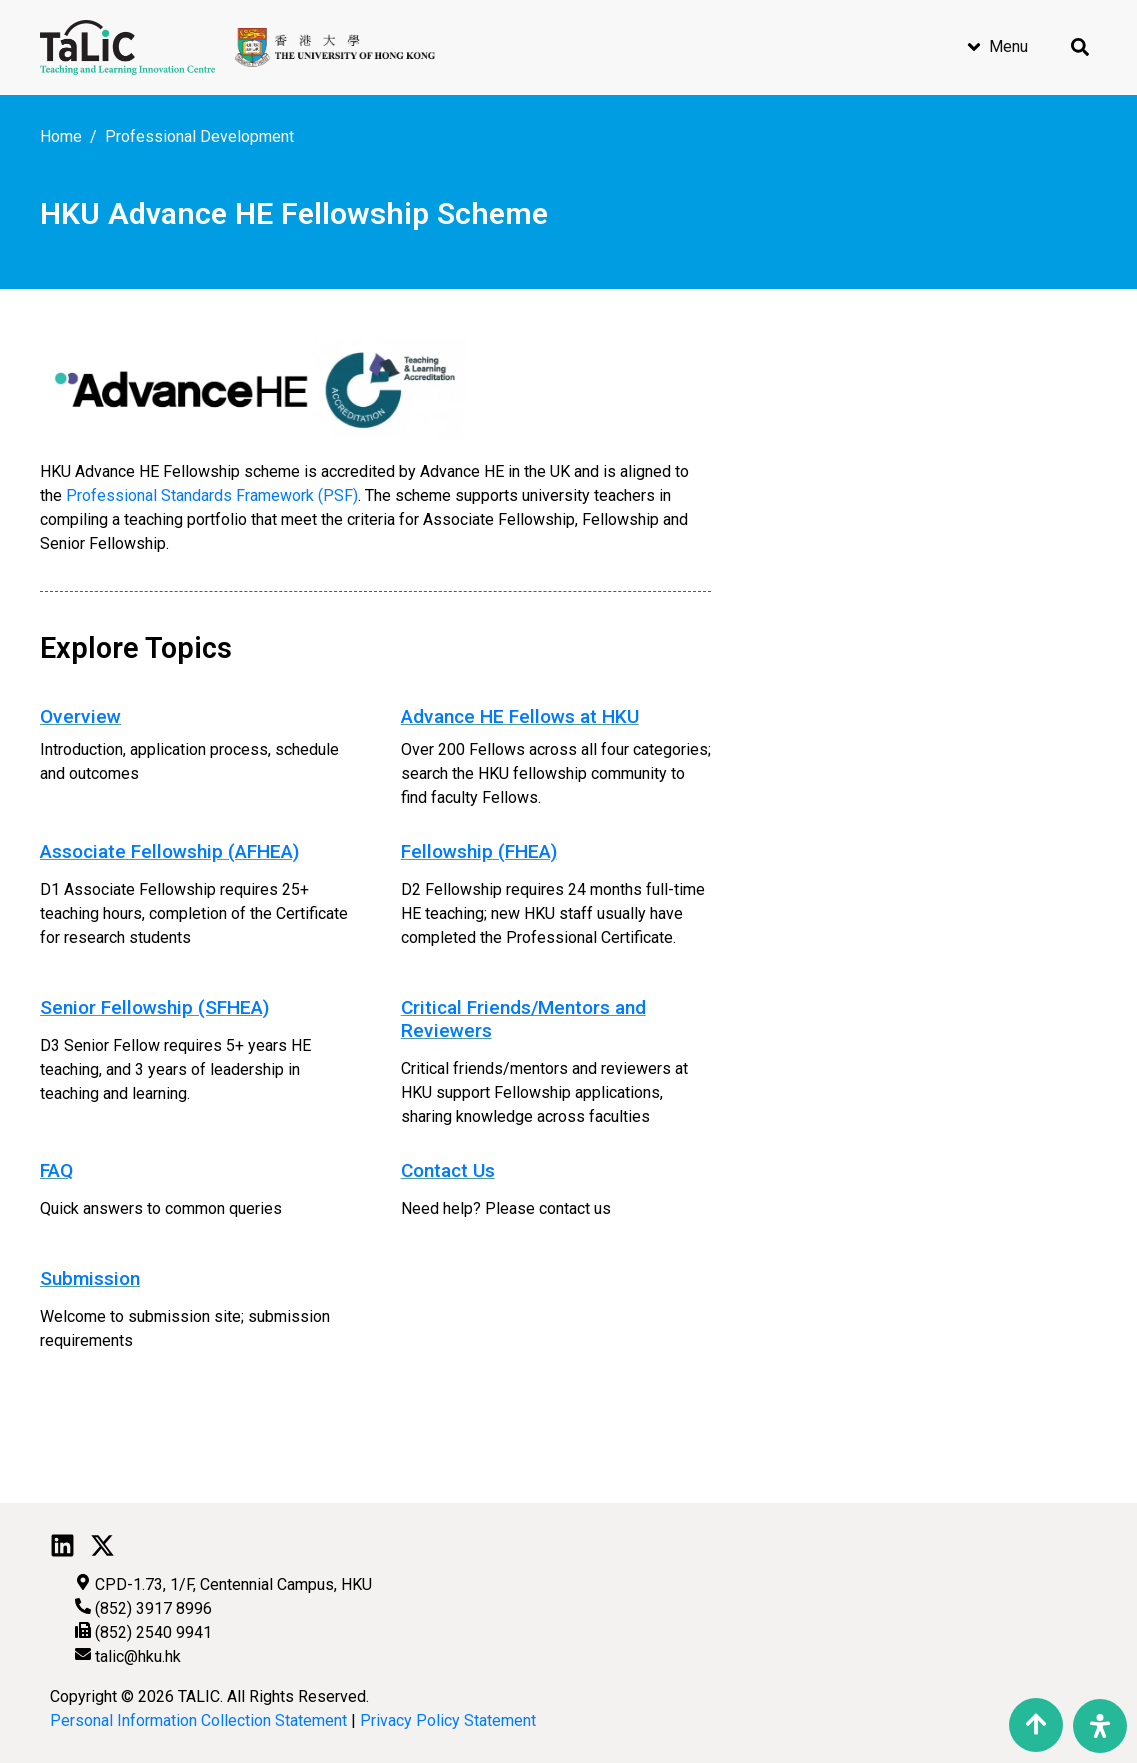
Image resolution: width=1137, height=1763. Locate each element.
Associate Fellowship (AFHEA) (169, 851)
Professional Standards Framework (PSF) (212, 495)
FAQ (56, 1170)
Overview (80, 716)
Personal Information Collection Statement (198, 1720)
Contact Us (448, 1170)
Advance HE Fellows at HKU (520, 716)
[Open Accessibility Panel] (1100, 1726)
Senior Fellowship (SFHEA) (154, 1007)
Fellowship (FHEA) (479, 851)
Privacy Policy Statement (448, 1720)
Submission (90, 1278)
